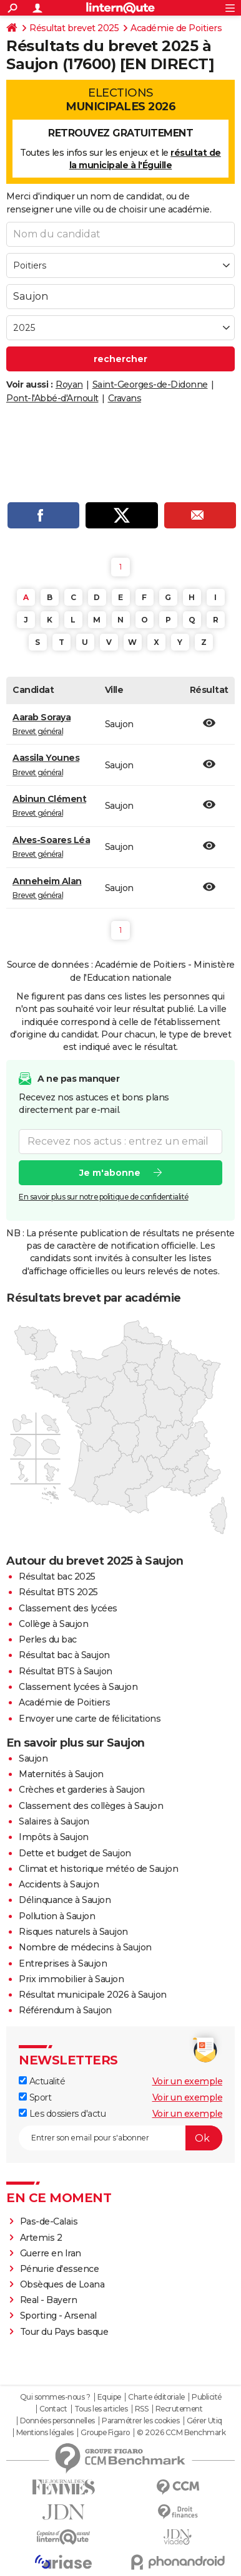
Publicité (207, 2397)
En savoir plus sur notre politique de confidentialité (104, 1196)
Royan (69, 384)
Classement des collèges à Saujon (91, 1805)
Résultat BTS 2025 (58, 1592)
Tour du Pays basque (64, 2331)
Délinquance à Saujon (65, 1900)
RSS (142, 2409)
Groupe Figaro (105, 2432)
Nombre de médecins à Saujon (85, 1947)
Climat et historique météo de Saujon (98, 1868)
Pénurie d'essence (60, 2268)
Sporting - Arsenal (58, 2315)
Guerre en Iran (50, 2253)
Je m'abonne (109, 1172)
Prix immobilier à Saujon (71, 1979)
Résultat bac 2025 (57, 1576)
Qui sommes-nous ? (55, 2397)
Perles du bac (48, 1639)
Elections (120, 99)
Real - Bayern (48, 2300)
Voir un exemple (187, 2081)
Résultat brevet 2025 (74, 28)
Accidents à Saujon (59, 1884)
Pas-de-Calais (49, 2221)
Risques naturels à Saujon (73, 1931)
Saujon (33, 1758)
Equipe (109, 2397)
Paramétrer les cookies (140, 2420)
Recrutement (179, 2409)
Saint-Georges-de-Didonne (150, 384)
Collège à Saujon (53, 1623)
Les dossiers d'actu (62, 2113)
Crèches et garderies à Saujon (82, 1789)
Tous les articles (101, 2409)
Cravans (125, 398)
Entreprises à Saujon (63, 1963)
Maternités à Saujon (61, 1774)
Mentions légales (45, 2432)
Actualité (42, 2081)
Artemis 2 (41, 2237)
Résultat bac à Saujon (64, 1655)
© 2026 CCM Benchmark (181, 2432)
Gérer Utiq (204, 2420)
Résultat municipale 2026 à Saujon (93, 1994)
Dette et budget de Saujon (75, 1853)
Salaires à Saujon (54, 1821)
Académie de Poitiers (176, 28)
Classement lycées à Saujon (78, 1686)
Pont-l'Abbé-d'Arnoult (52, 398)
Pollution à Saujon (57, 1916)
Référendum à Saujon (65, 2010)
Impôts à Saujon (54, 1837)
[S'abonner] (120, 2137)
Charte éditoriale (156, 2397)
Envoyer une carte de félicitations (89, 1718)
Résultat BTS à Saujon (65, 1671)
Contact (53, 2409)
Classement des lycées (68, 1608)
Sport (35, 2097)
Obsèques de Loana (62, 2284)
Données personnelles (57, 2420)
